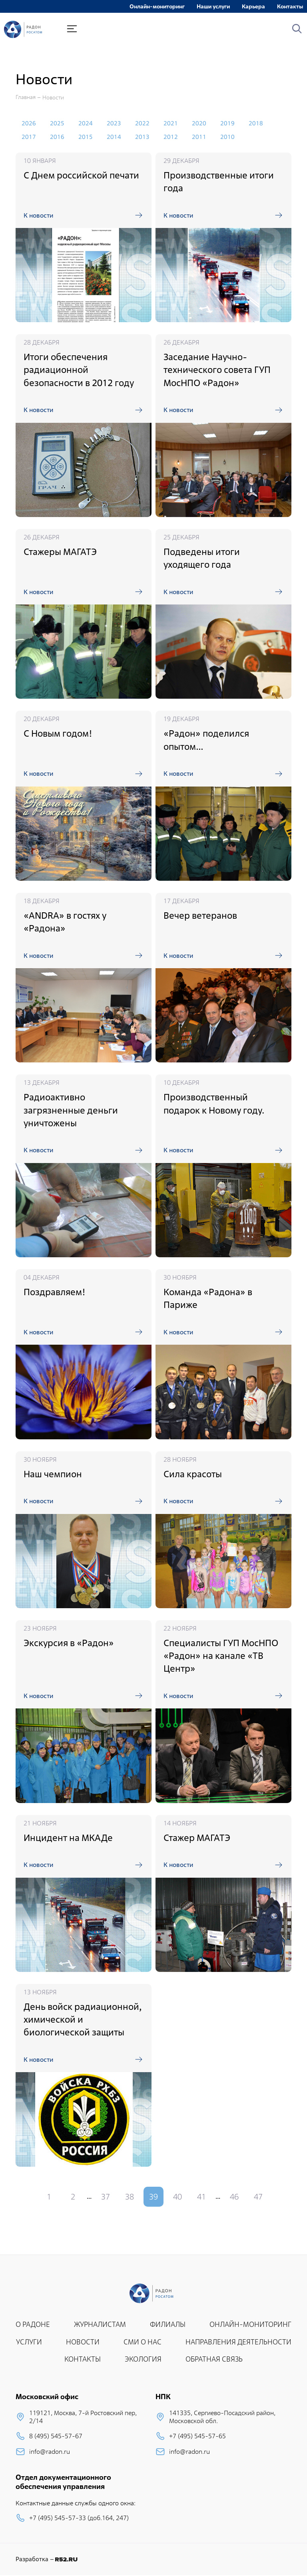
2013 (142, 137)
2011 (199, 137)
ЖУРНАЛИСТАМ (100, 2324)
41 (201, 2197)
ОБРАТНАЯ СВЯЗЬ (214, 2359)
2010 (227, 137)
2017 (29, 137)
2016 (57, 137)
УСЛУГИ (29, 2341)
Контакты (290, 6)
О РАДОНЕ (33, 2324)
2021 (170, 123)
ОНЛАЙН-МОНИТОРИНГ (250, 2324)
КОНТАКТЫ (82, 2359)
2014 (114, 137)
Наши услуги (213, 6)
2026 (29, 123)
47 (258, 2197)
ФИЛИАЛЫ (167, 2324)
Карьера (253, 6)
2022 (142, 123)
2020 (199, 123)
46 (234, 2197)
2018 (256, 123)
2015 (85, 137)
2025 (57, 123)
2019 (227, 123)
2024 (85, 123)
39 (153, 2197)
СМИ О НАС (142, 2341)
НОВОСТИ (83, 2341)
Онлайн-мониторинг (157, 6)
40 (177, 2197)
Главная (26, 97)
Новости (53, 97)
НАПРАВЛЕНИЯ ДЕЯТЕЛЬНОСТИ (238, 2341)
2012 (170, 137)
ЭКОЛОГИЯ (143, 2359)
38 (129, 2197)
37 (105, 2197)
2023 (114, 123)
